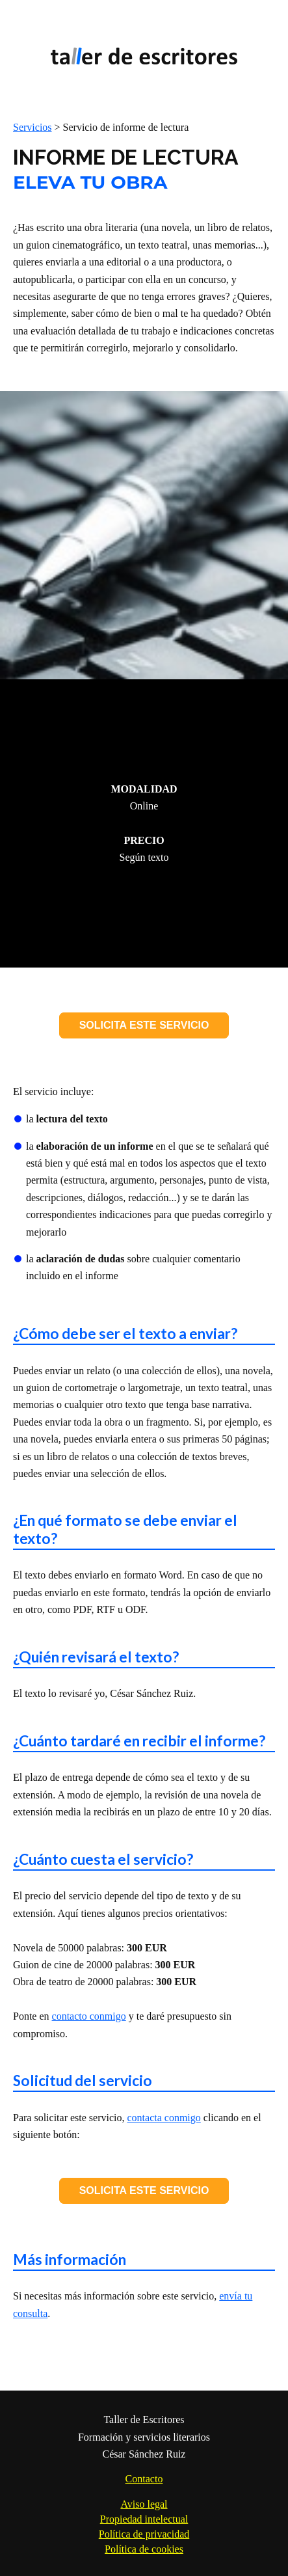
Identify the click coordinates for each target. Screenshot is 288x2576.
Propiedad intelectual (144, 2519)
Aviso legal (143, 2504)
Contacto (144, 2478)
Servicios (32, 127)
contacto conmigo (89, 2016)
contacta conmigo (164, 2117)
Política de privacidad (144, 2534)
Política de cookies (144, 2549)
